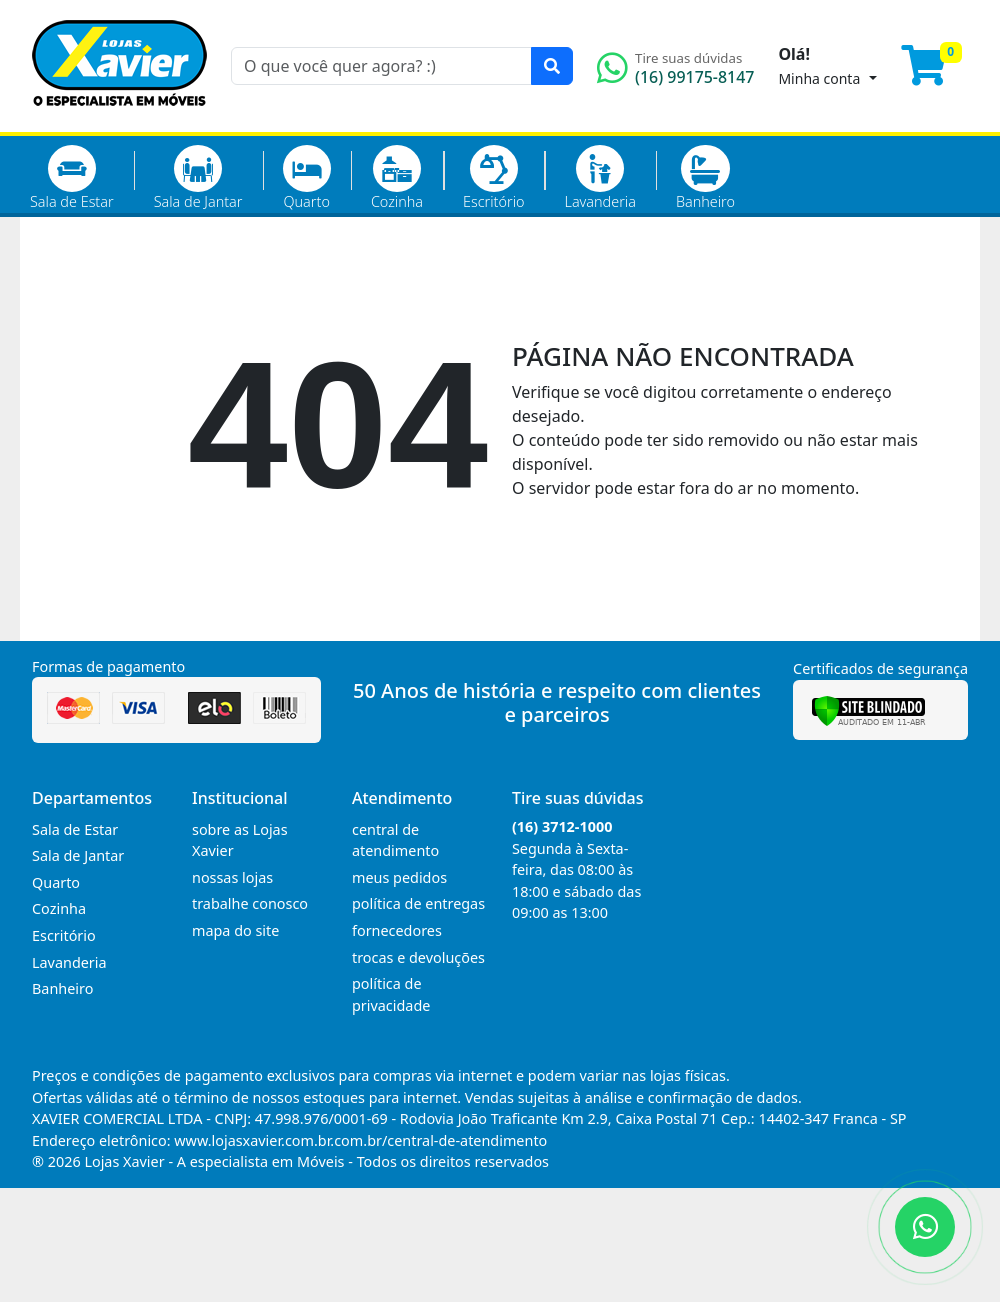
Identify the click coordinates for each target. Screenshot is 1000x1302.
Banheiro (705, 178)
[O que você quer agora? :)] (381, 66)
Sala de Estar (72, 178)
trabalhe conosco (250, 903)
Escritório (493, 178)
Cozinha (397, 178)
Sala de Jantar (198, 178)
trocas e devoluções (418, 957)
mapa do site (235, 930)
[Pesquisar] (552, 66)
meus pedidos (399, 877)
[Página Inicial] (119, 120)
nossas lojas (232, 877)
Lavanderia (599, 178)
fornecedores (397, 930)
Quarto (307, 178)
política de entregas (418, 903)
